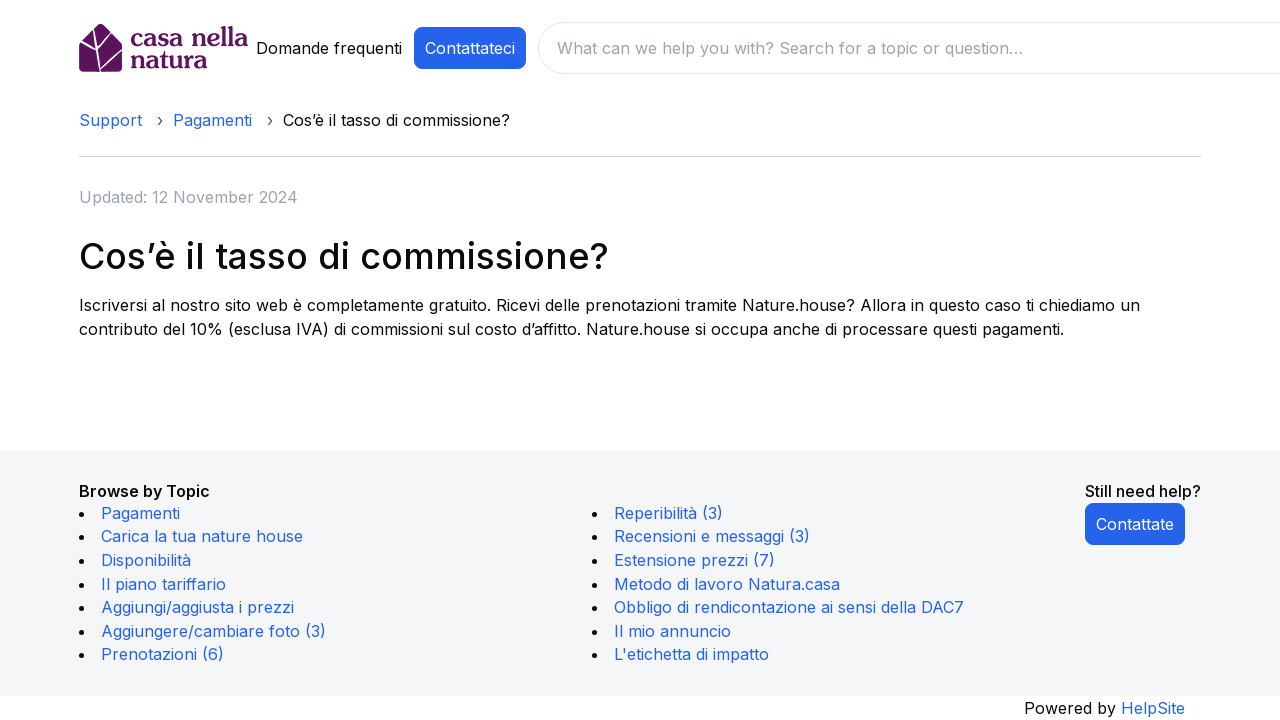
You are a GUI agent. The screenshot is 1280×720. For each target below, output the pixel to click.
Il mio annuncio (672, 631)
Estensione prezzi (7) (694, 560)
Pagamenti (212, 120)
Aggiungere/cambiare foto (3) (213, 631)
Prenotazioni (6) (162, 654)
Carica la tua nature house (202, 536)
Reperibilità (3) (668, 513)
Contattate (1135, 524)
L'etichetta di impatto (691, 654)
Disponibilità (146, 560)
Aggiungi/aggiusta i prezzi (197, 607)
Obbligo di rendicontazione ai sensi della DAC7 (789, 607)
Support (110, 120)
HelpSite (1153, 708)
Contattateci (470, 48)
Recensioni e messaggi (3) (712, 536)
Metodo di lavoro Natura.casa (727, 584)
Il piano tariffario (163, 584)
